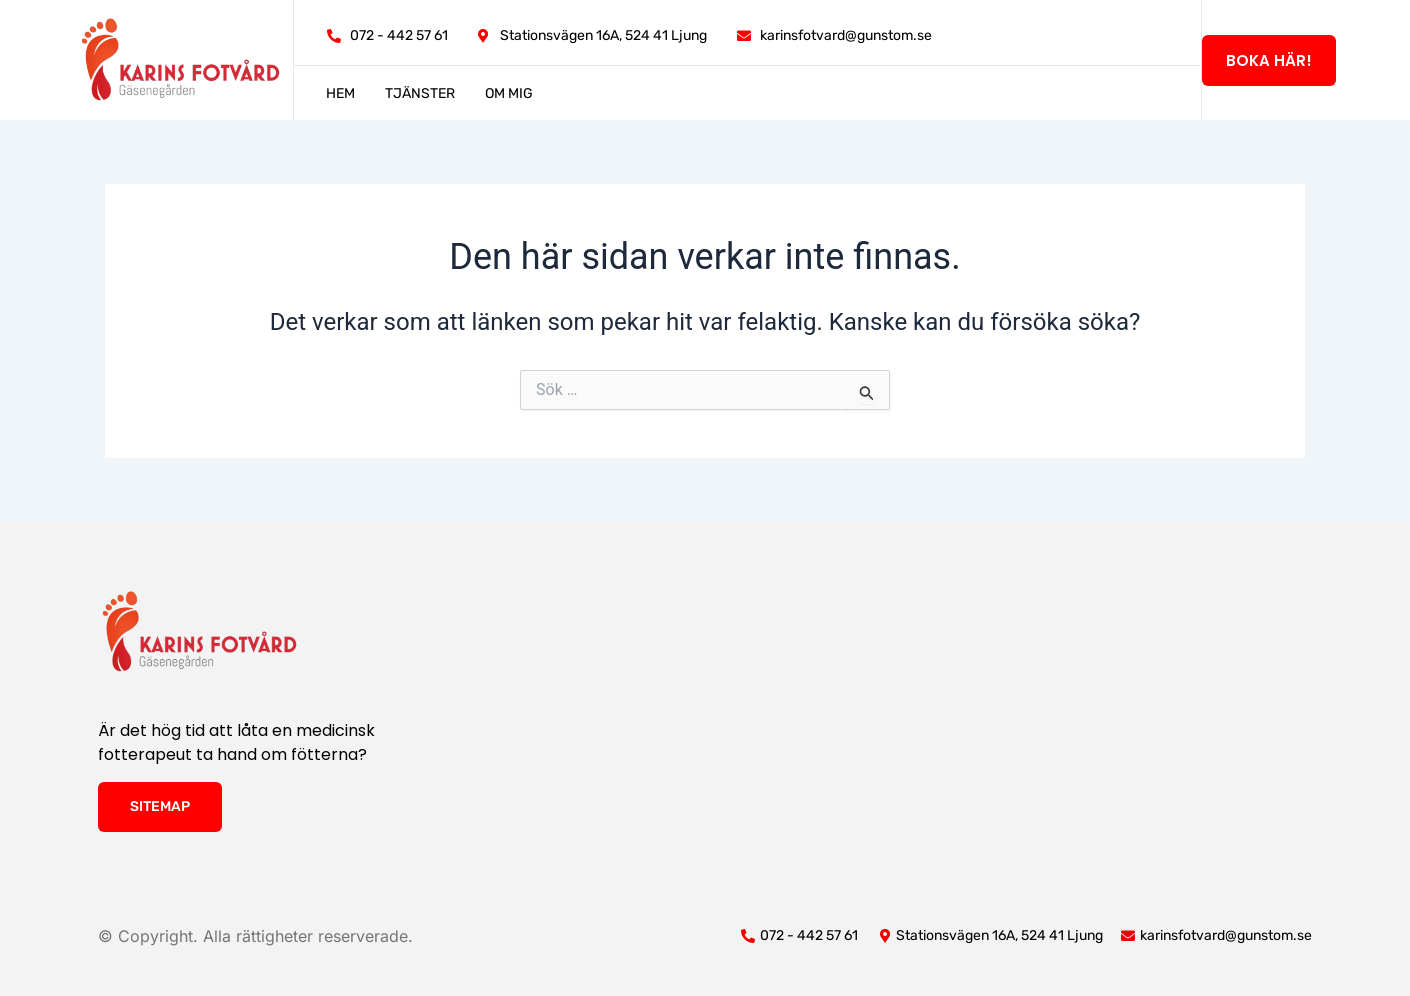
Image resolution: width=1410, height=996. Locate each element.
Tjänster (420, 93)
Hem (340, 93)
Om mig (509, 93)
